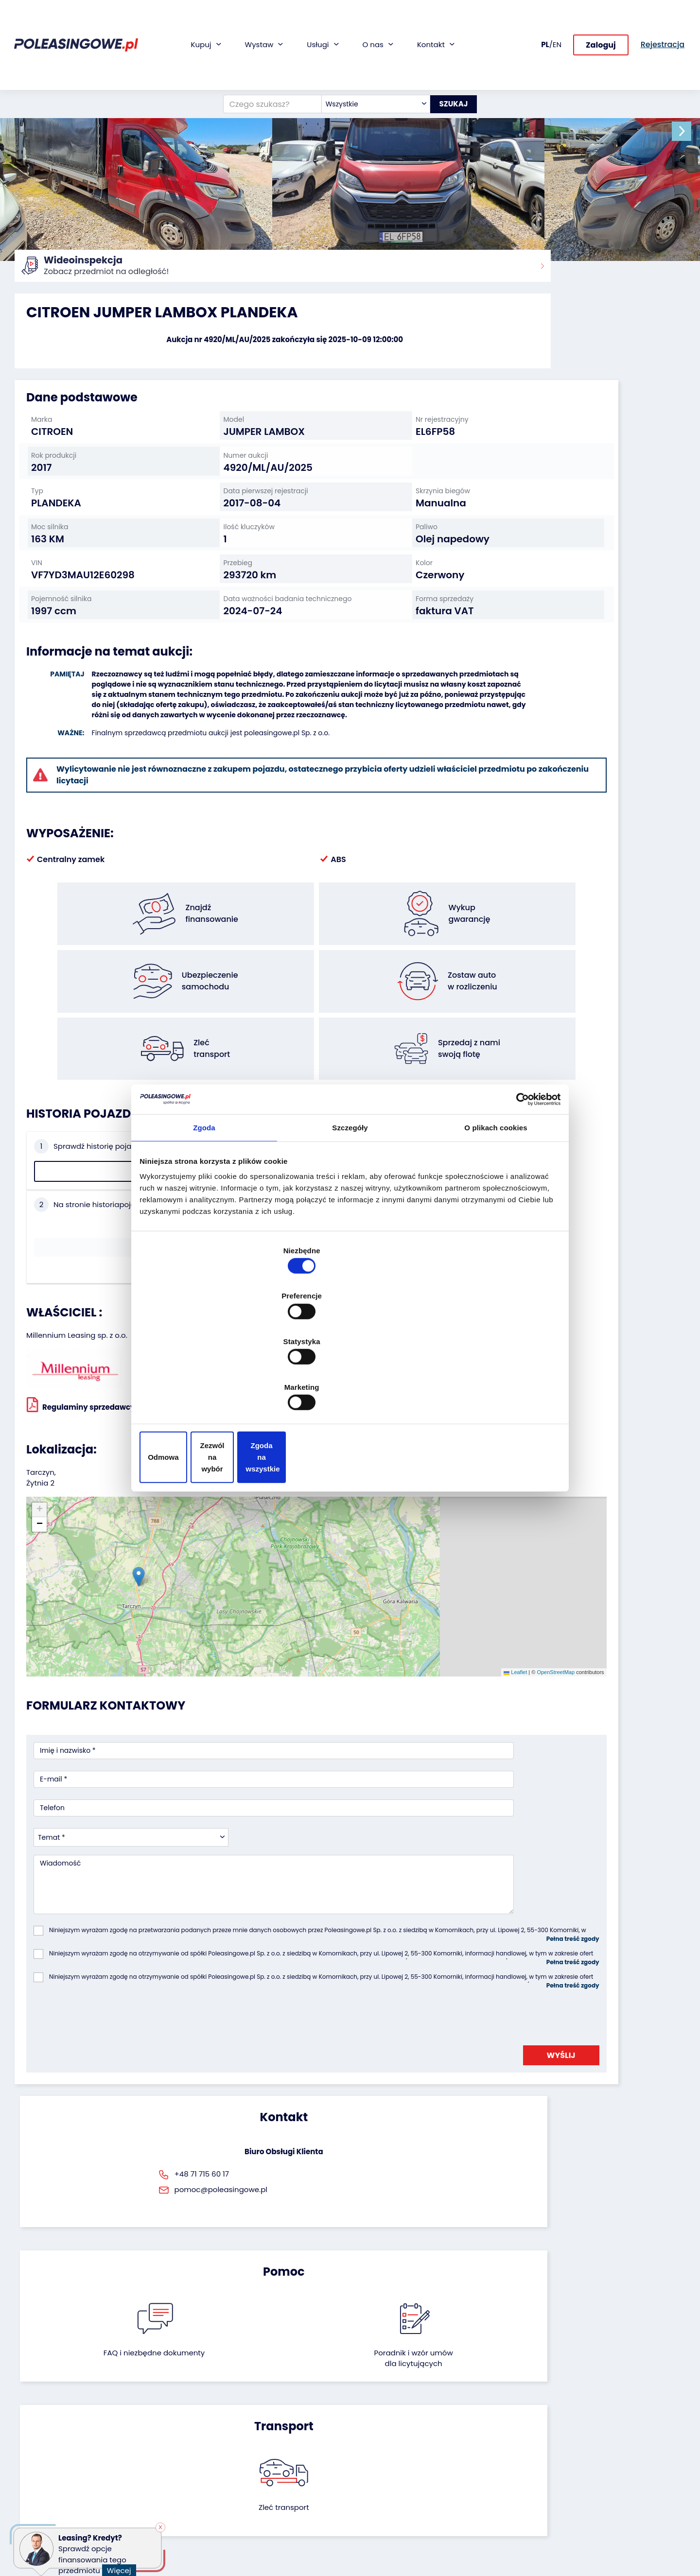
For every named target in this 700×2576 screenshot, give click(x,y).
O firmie (370, 2409)
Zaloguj (601, 38)
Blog (364, 2422)
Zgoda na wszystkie (489, 1388)
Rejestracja (376, 2496)
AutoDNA (258, 2497)
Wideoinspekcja (270, 2448)
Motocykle (32, 2501)
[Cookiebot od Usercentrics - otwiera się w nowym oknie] (515, 1180)
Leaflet (354, 1473)
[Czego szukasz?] (262, 70)
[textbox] (366, 70)
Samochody (35, 2409)
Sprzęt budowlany (45, 2487)
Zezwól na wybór (350, 1388)
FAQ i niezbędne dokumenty (299, 1937)
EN (557, 38)
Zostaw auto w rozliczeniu (172, 2422)
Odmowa (210, 1388)
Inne (22, 2514)
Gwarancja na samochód (286, 2422)
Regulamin (375, 2522)
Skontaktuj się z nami (392, 2483)
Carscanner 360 (270, 2484)
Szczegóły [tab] (350, 1213)
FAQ (364, 2509)
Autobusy (31, 2435)
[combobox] (365, 70)
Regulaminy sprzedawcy (80, 1281)
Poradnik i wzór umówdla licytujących (401, 1937)
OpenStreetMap (395, 1473)
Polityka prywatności (392, 2536)
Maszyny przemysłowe (52, 2448)
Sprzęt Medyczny (43, 2474)
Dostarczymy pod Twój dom (281, 2466)
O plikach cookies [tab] (495, 1213)
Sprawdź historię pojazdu (91, 1142)
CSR (364, 2435)
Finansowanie (266, 2409)
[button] (690, 131)
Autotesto (259, 2510)
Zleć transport (578, 1931)
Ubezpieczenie (267, 2435)
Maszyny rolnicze (43, 2461)
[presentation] (107, 1748)
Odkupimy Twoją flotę (165, 2409)
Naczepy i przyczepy (49, 2422)
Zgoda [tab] (204, 1213)
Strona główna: (37, 272)
